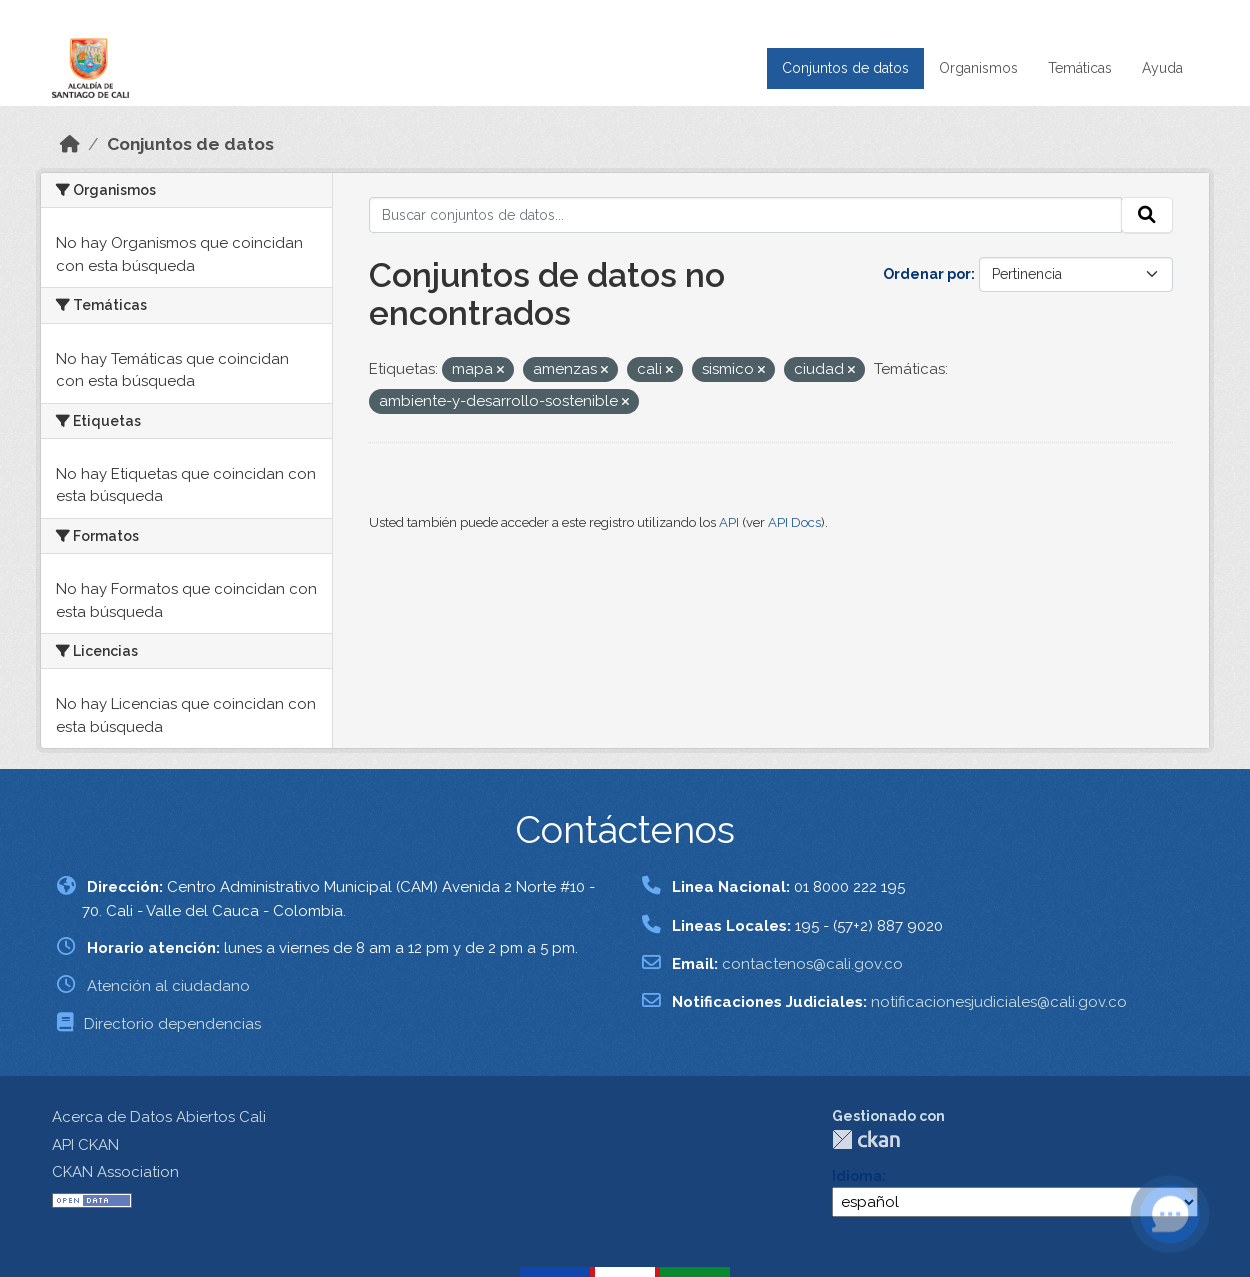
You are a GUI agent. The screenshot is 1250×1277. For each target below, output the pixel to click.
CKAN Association (115, 1172)
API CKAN (85, 1145)
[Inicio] (70, 144)
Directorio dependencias (172, 1024)
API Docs (794, 522)
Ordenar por (927, 274)
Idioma (857, 1176)
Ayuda (1162, 68)
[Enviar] (1147, 215)
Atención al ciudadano (168, 986)
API (729, 522)
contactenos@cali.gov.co (812, 964)
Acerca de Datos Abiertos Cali (159, 1117)
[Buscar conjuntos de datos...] (745, 215)
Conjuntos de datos (845, 68)
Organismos (978, 68)
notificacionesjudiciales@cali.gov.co (999, 1002)
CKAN (866, 1139)
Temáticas (1080, 68)
